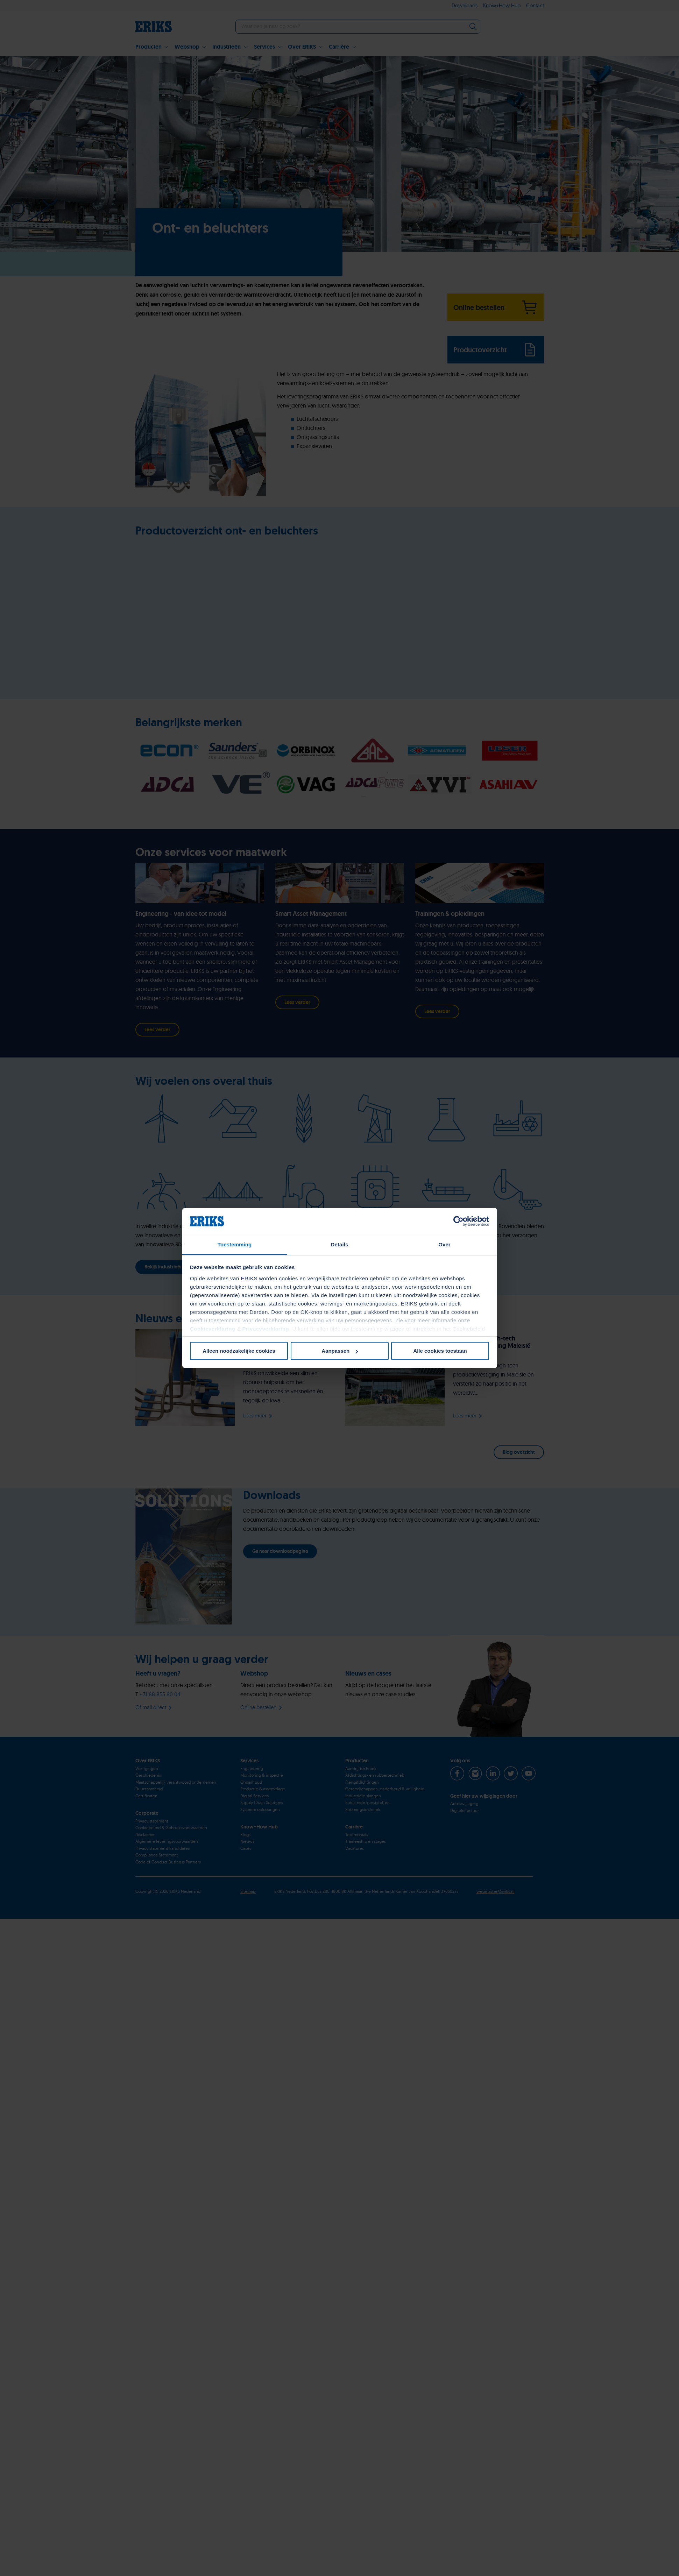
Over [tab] (444, 1244)
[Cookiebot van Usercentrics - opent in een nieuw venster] (458, 1221)
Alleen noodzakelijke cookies (239, 1351)
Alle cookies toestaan (440, 1351)
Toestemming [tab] (235, 1244)
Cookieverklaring (212, 1329)
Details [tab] (339, 1244)
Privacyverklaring (265, 1329)
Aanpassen (339, 1351)
